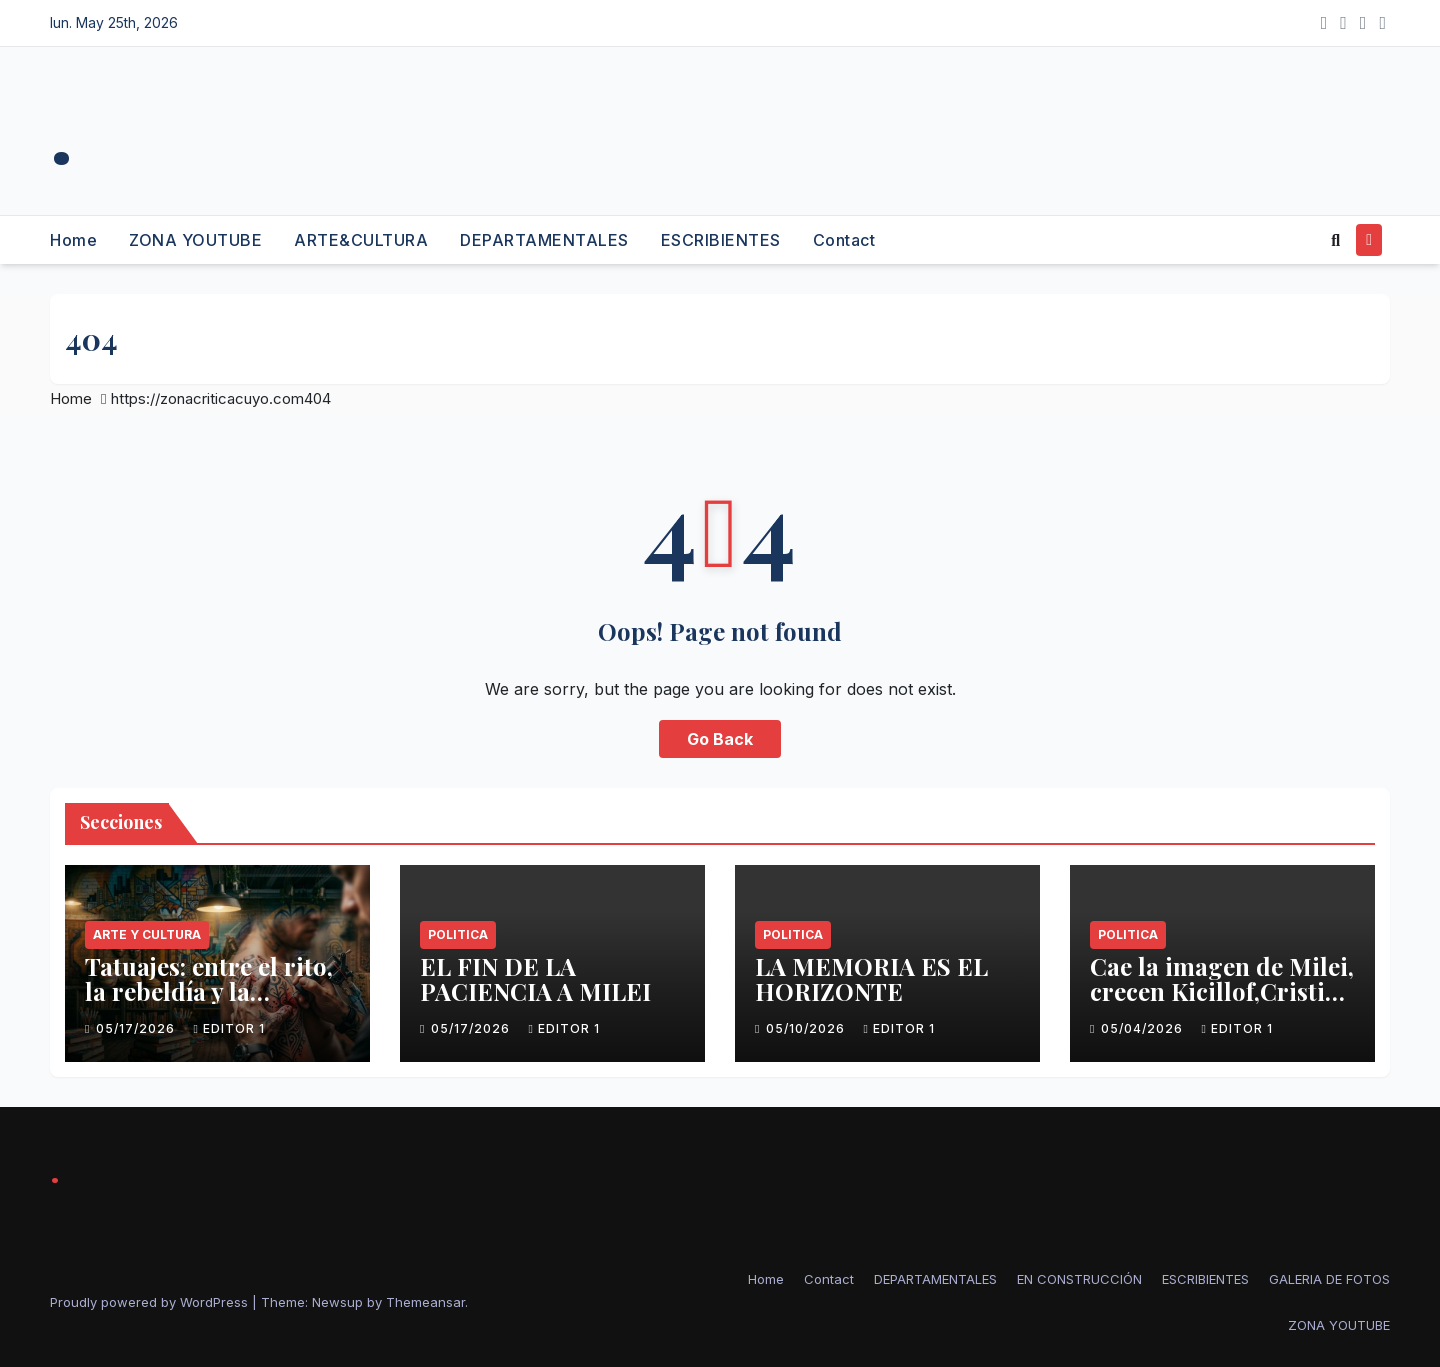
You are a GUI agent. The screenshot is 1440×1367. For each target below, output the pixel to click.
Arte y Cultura (147, 934)
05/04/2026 (1144, 1028)
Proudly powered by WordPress (151, 1302)
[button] (1335, 240)
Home (73, 240)
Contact (844, 240)
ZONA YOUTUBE (195, 240)
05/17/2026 (137, 1028)
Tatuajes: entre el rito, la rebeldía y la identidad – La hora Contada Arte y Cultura (216, 1003)
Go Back (720, 739)
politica (458, 934)
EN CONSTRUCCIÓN (1079, 1279)
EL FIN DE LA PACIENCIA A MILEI (535, 978)
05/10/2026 (807, 1028)
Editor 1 (228, 1028)
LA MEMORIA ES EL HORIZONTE (871, 978)
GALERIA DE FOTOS (1329, 1279)
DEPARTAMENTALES (544, 240)
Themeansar (425, 1302)
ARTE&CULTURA (361, 240)
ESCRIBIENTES (721, 240)
